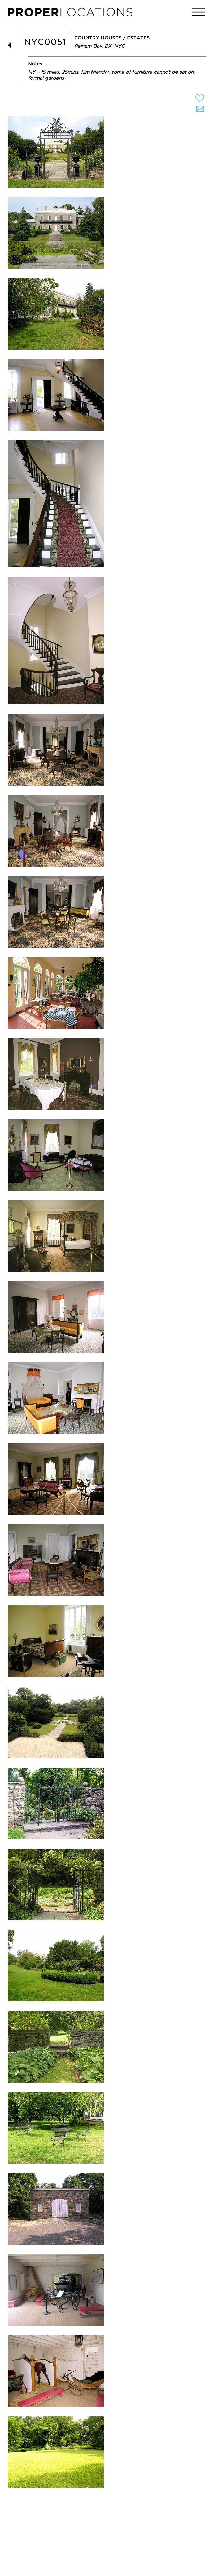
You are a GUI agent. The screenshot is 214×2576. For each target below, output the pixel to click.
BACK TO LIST (12, 45)
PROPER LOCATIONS (71, 13)
